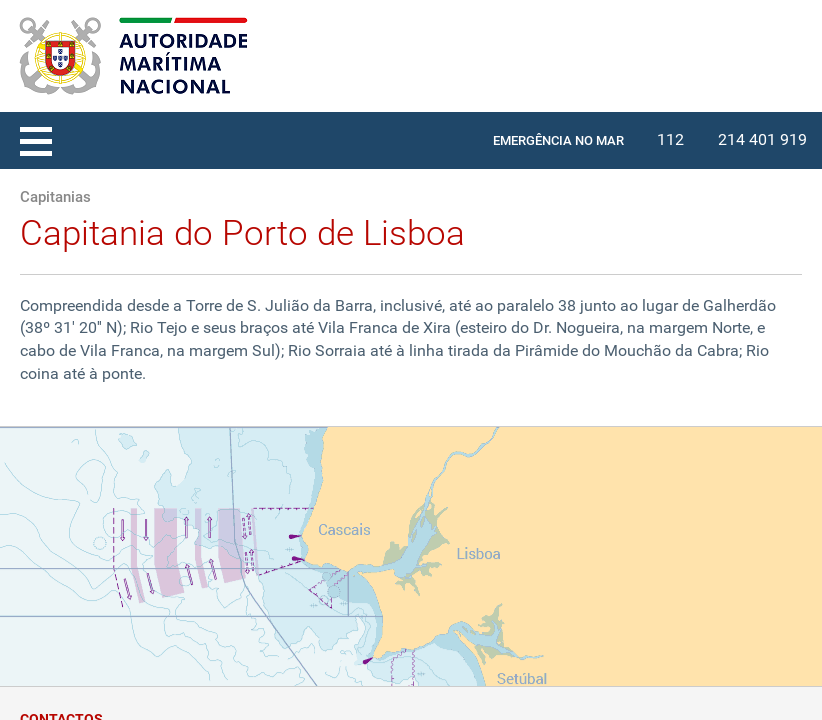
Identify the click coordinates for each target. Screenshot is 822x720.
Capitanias (55, 197)
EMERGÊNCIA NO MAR (558, 140)
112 (670, 139)
